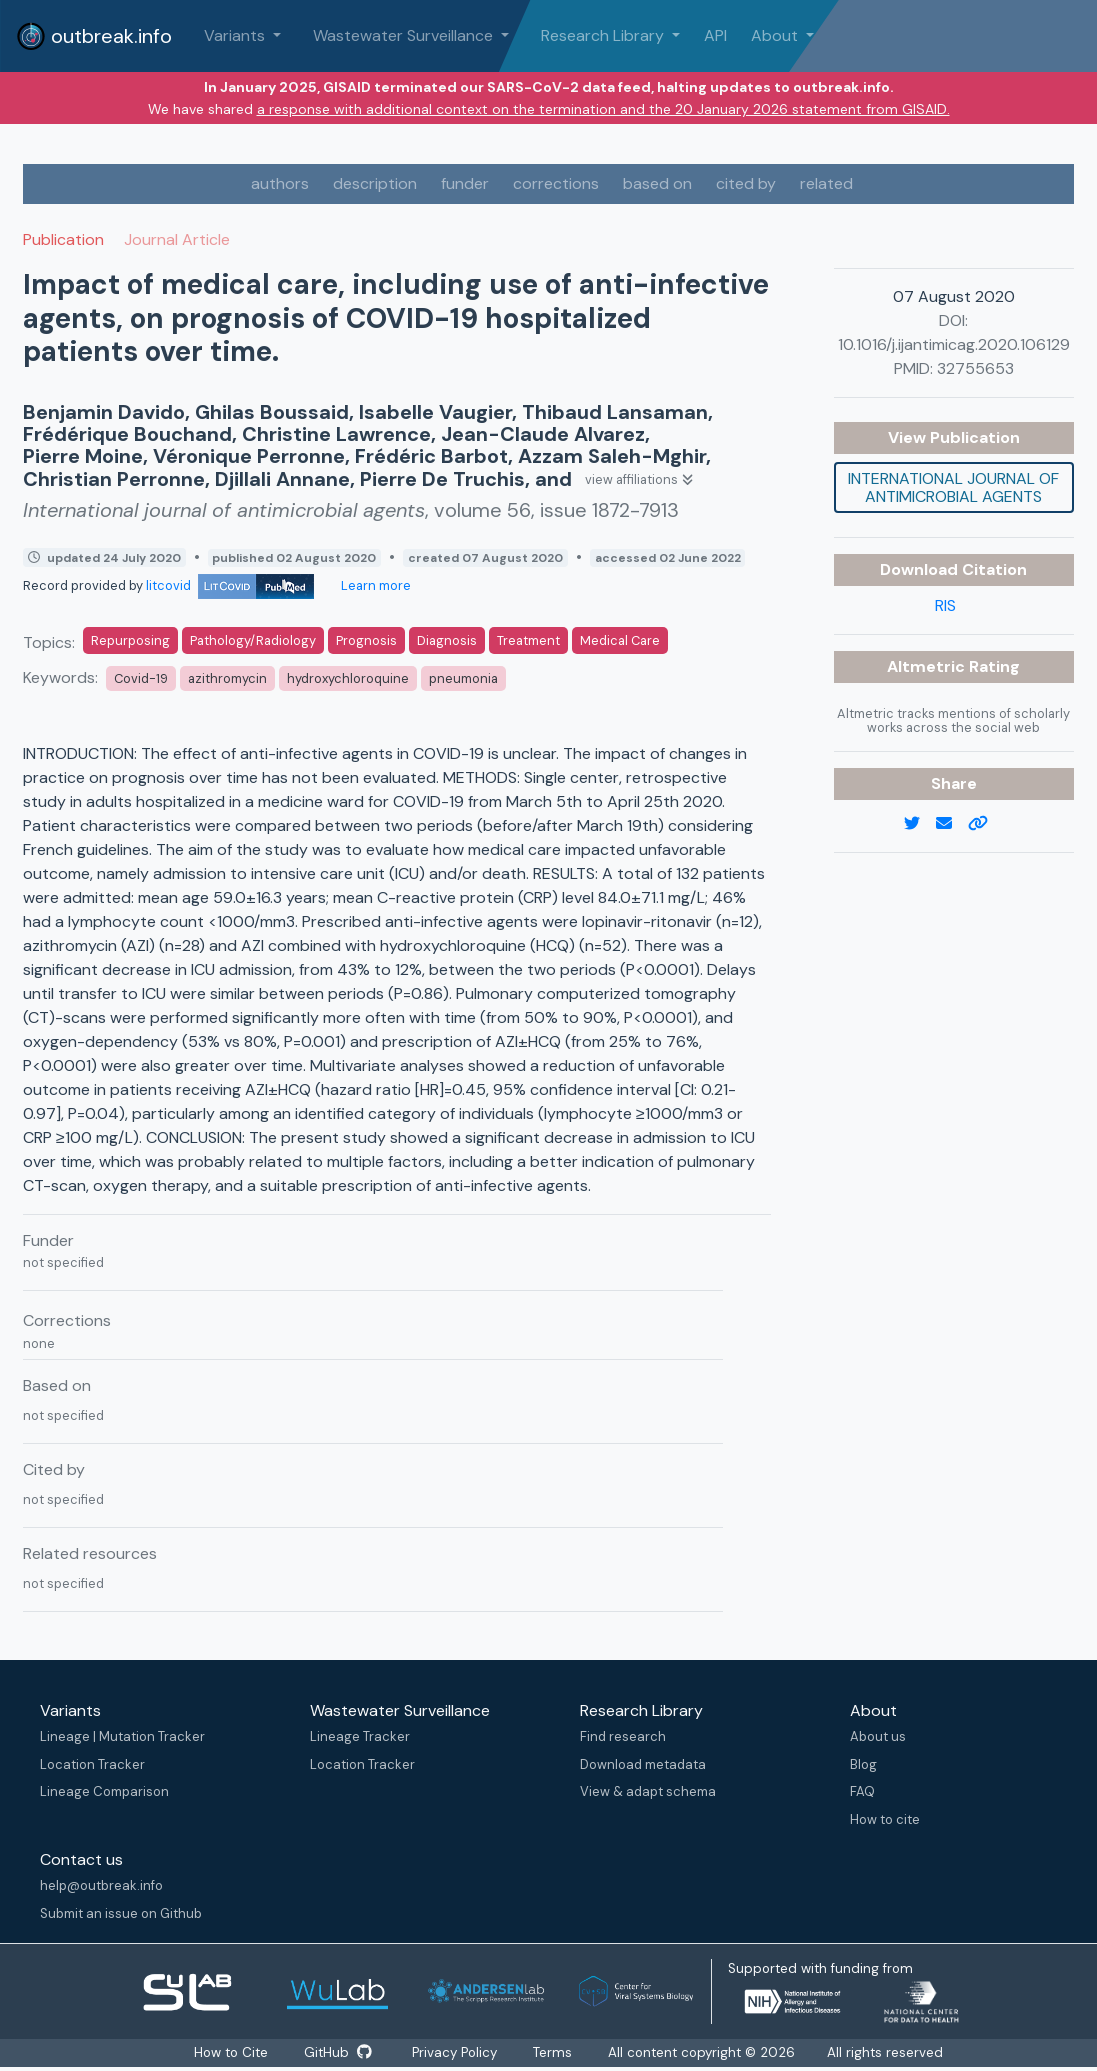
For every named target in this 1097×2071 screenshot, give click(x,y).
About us (878, 1736)
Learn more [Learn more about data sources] (374, 585)
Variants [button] (236, 35)
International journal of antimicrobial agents (953, 487)
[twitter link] (920, 824)
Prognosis (366, 640)
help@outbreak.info (101, 1885)
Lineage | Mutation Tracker (122, 1736)
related (826, 183)
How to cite (885, 1819)
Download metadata (643, 1764)
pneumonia (463, 678)
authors (280, 183)
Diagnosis (447, 640)
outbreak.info (94, 36)
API (715, 35)
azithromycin (227, 678)
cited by (746, 183)
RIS (945, 605)
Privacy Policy (457, 2053)
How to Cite (229, 2053)
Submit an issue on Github (121, 1913)
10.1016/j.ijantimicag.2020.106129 (954, 344)
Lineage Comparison (104, 1791)
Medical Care (620, 640)
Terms (558, 2053)
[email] (952, 824)
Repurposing (130, 640)
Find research (623, 1736)
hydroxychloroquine (348, 678)
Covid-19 (141, 678)
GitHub (337, 2053)
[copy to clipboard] (986, 824)
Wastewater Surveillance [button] (405, 35)
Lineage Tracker (360, 1736)
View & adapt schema (648, 1791)
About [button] (776, 35)
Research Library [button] (604, 35)
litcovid (230, 585)
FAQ (862, 1791)
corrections (556, 183)
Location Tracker (92, 1764)
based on (657, 183)
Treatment (528, 640)
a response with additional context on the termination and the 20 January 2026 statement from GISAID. (603, 109)
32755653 (975, 368)
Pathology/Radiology (253, 640)
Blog (863, 1764)
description (375, 183)
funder (465, 183)
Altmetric (928, 666)
